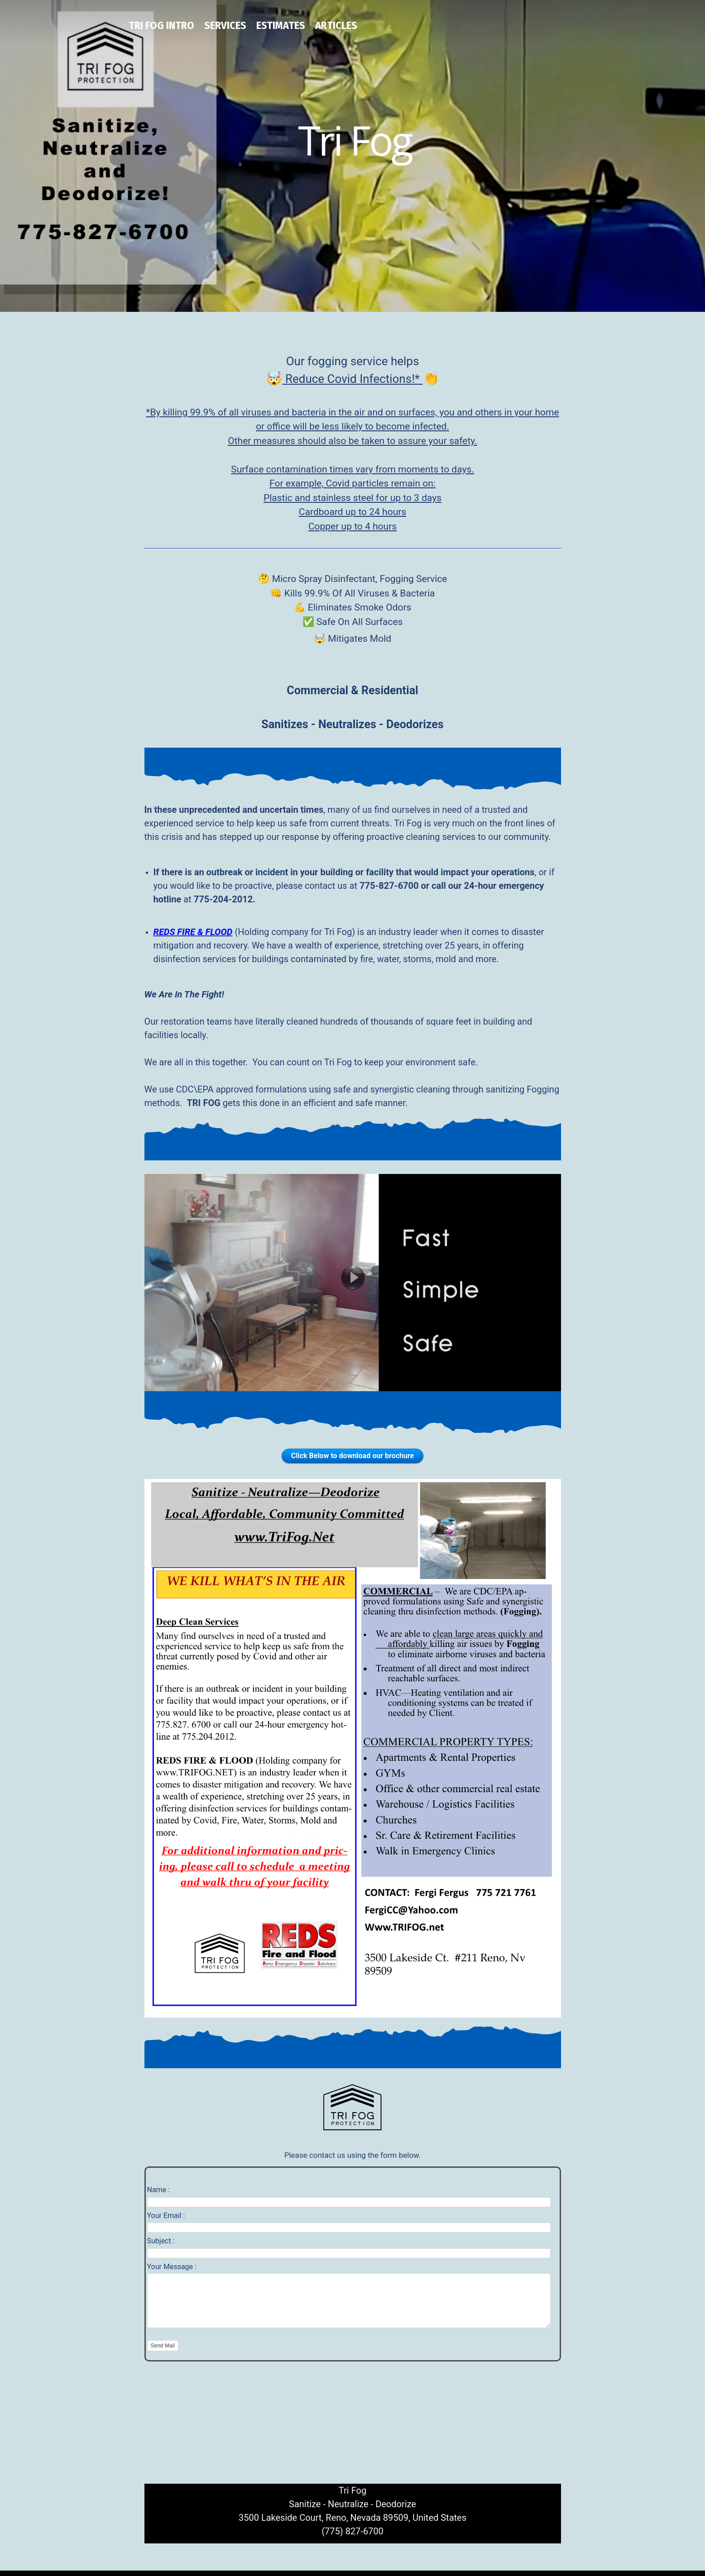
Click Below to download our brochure (352, 1455)
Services (225, 25)
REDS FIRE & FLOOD (193, 931)
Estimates (280, 25)
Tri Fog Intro (161, 25)
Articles (336, 25)
